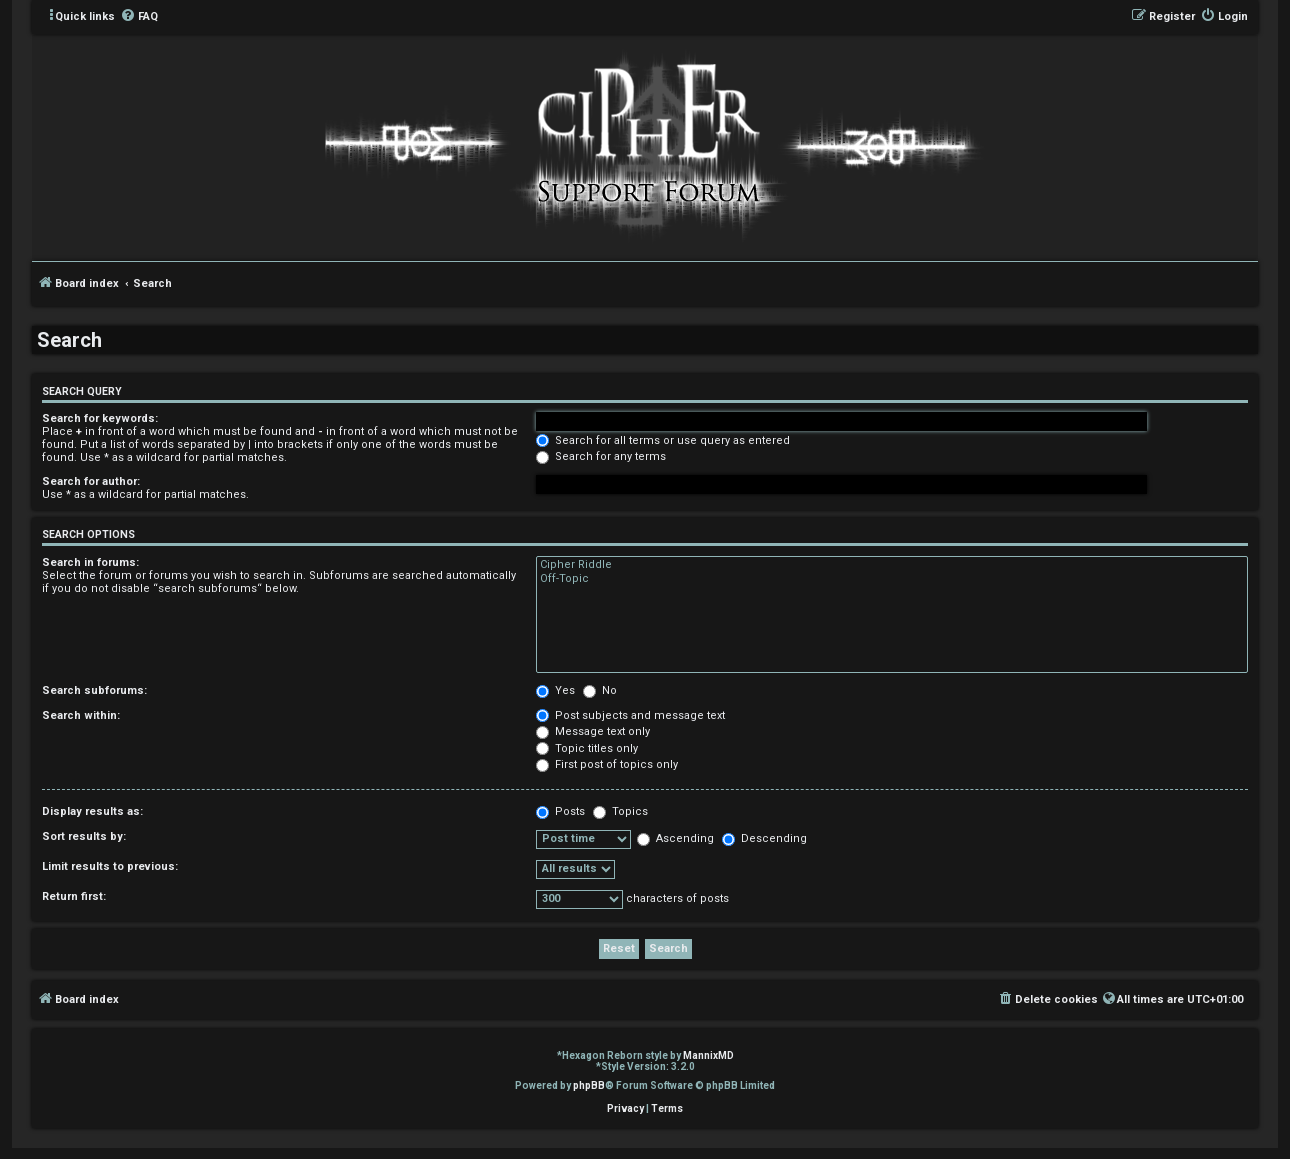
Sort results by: (84, 836)
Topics (620, 811)
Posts (560, 811)
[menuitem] (139, 17)
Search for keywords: (100, 418)
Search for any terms (601, 456)
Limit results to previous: (110, 866)
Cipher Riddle (892, 565)
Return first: (74, 896)
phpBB (589, 1085)
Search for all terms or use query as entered (663, 440)
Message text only (593, 731)
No (600, 690)
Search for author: (91, 481)
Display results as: (92, 811)
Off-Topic (892, 579)
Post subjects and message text (630, 715)
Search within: (81, 715)
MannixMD (708, 1055)
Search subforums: (94, 690)
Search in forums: (90, 562)
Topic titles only (587, 748)
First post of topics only (607, 764)
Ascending (675, 838)
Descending (764, 838)
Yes (555, 690)
